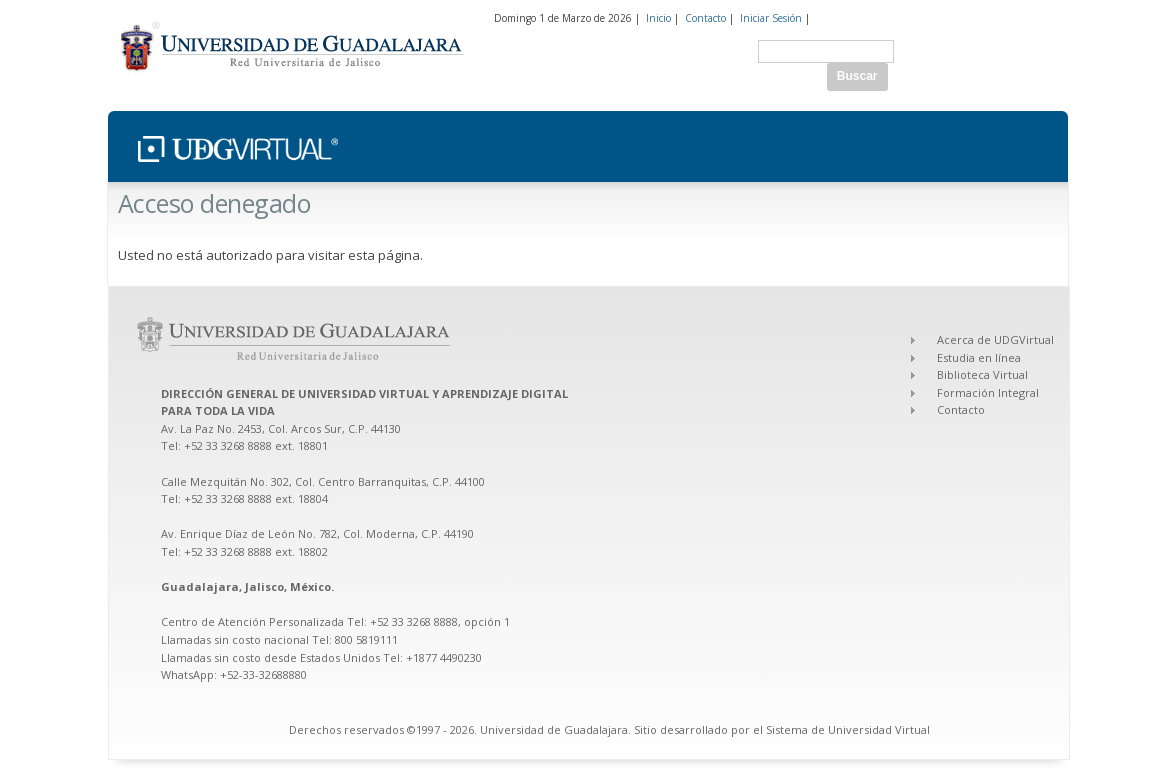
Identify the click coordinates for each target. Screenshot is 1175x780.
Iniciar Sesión (771, 18)
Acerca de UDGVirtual (995, 339)
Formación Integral (988, 392)
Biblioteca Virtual (982, 374)
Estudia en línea (979, 357)
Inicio (658, 18)
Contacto (705, 18)
